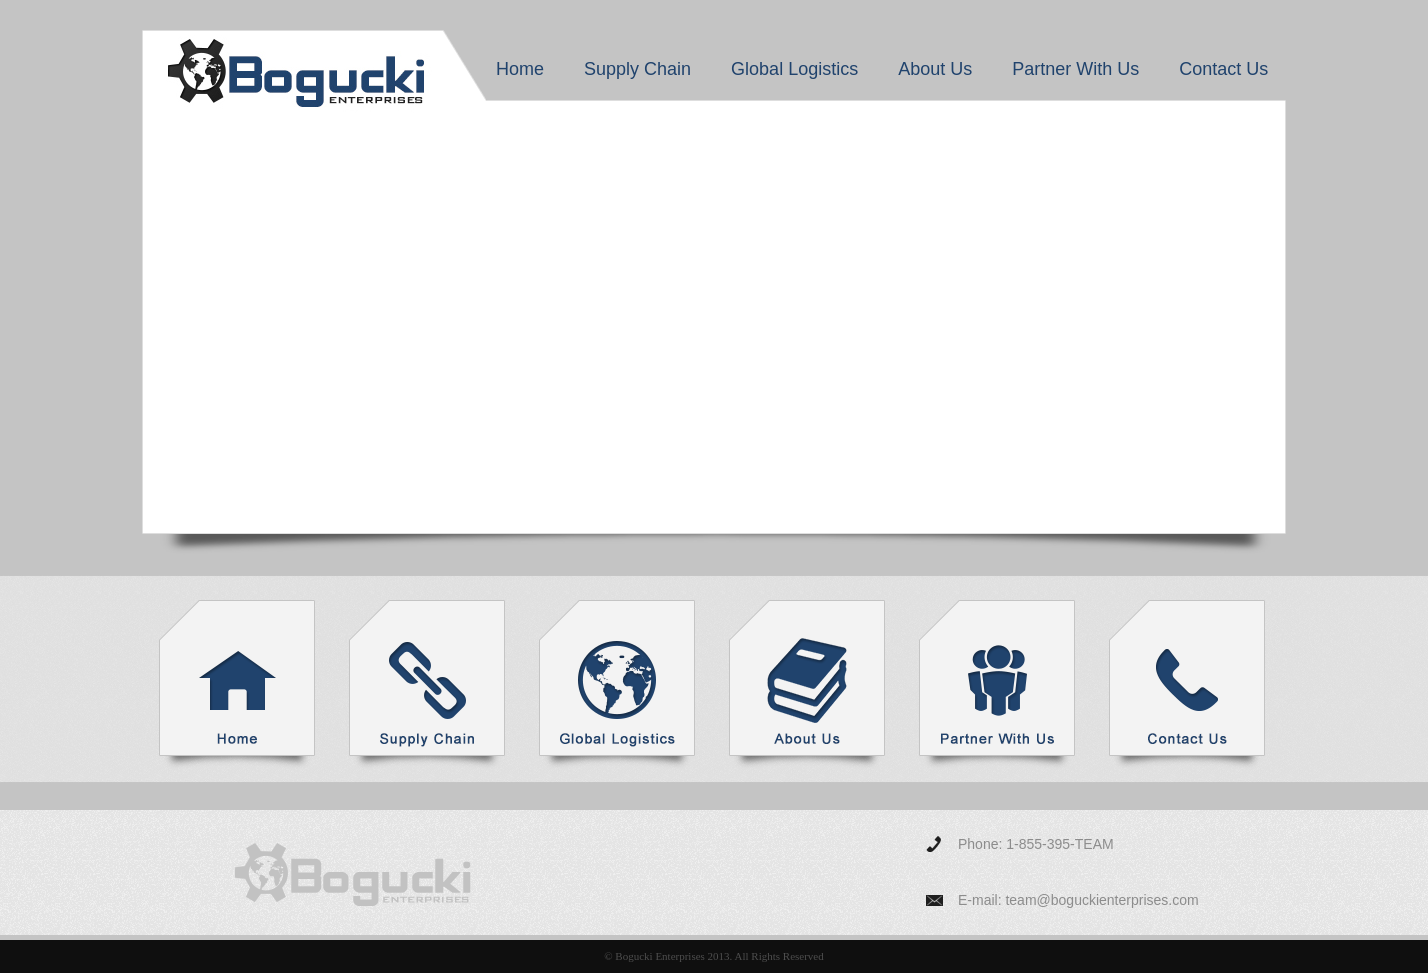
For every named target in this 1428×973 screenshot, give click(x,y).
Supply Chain (637, 69)
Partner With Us (1075, 69)
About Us (935, 69)
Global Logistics (794, 69)
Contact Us (1223, 69)
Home (520, 69)
